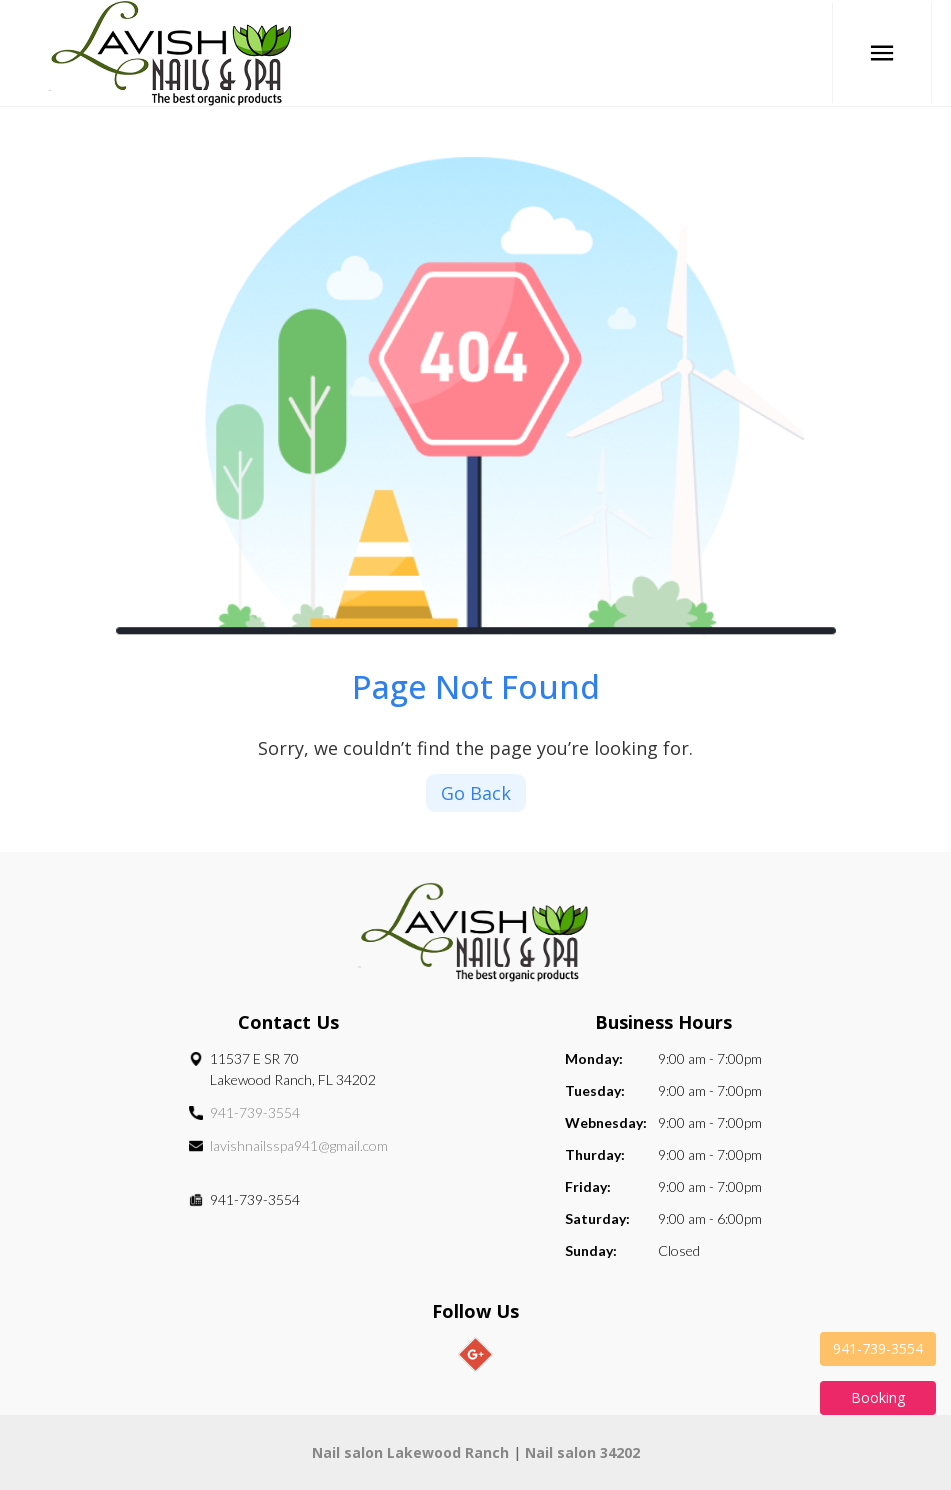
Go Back (476, 793)
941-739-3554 (255, 1112)
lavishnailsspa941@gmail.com (299, 1145)
